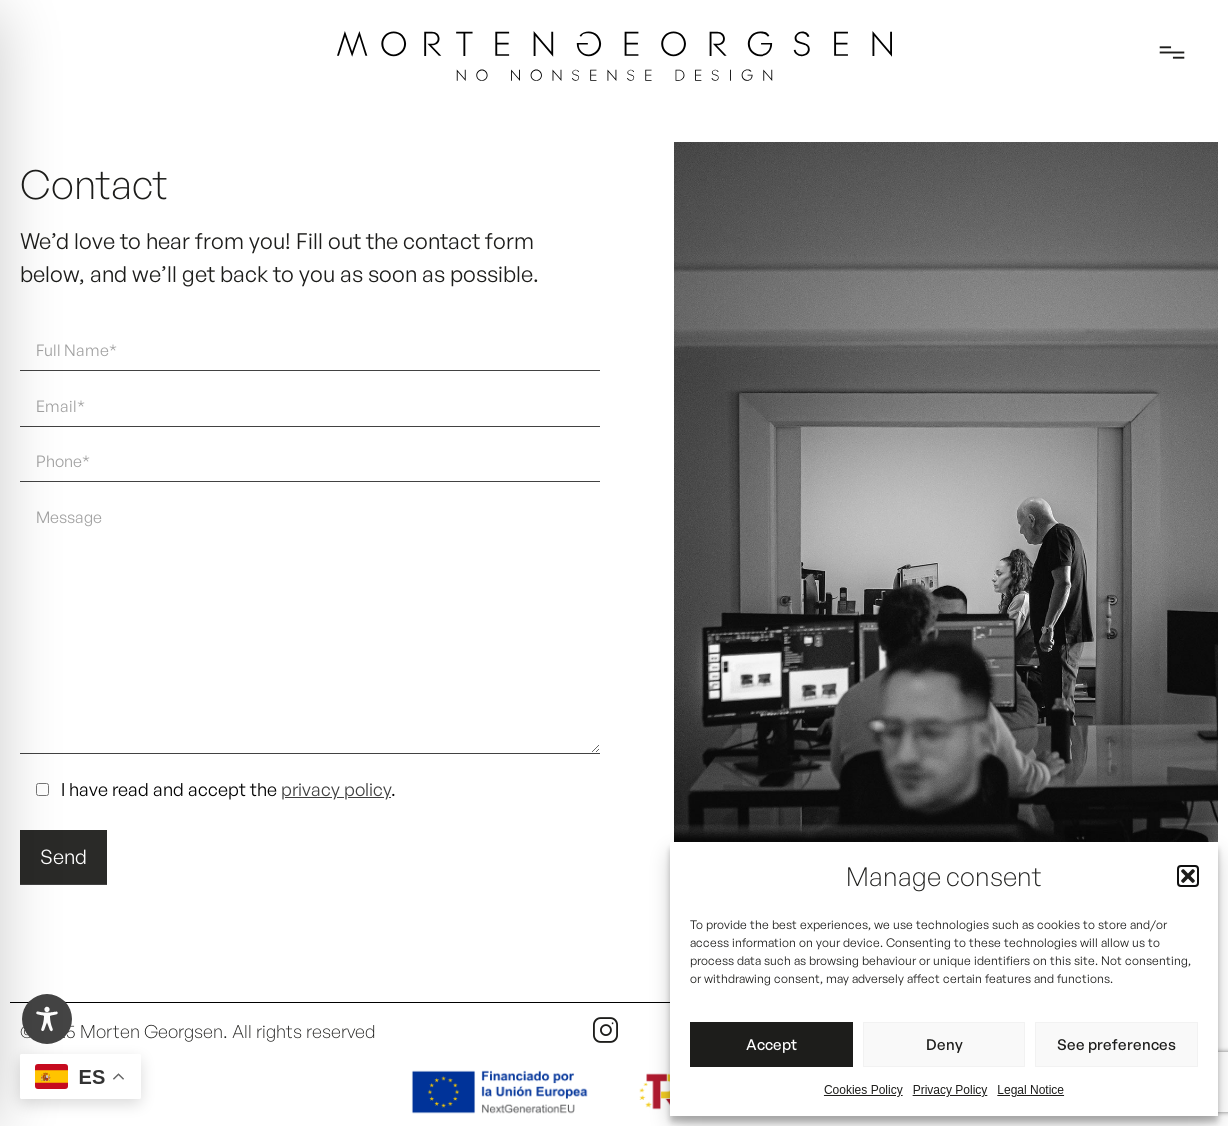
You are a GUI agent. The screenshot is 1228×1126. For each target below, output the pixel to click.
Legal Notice (1030, 1090)
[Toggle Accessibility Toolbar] (47, 1019)
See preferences (1116, 1044)
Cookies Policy (863, 1090)
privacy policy (336, 789)
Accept (771, 1044)
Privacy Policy (950, 1090)
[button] (1188, 876)
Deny (944, 1044)
